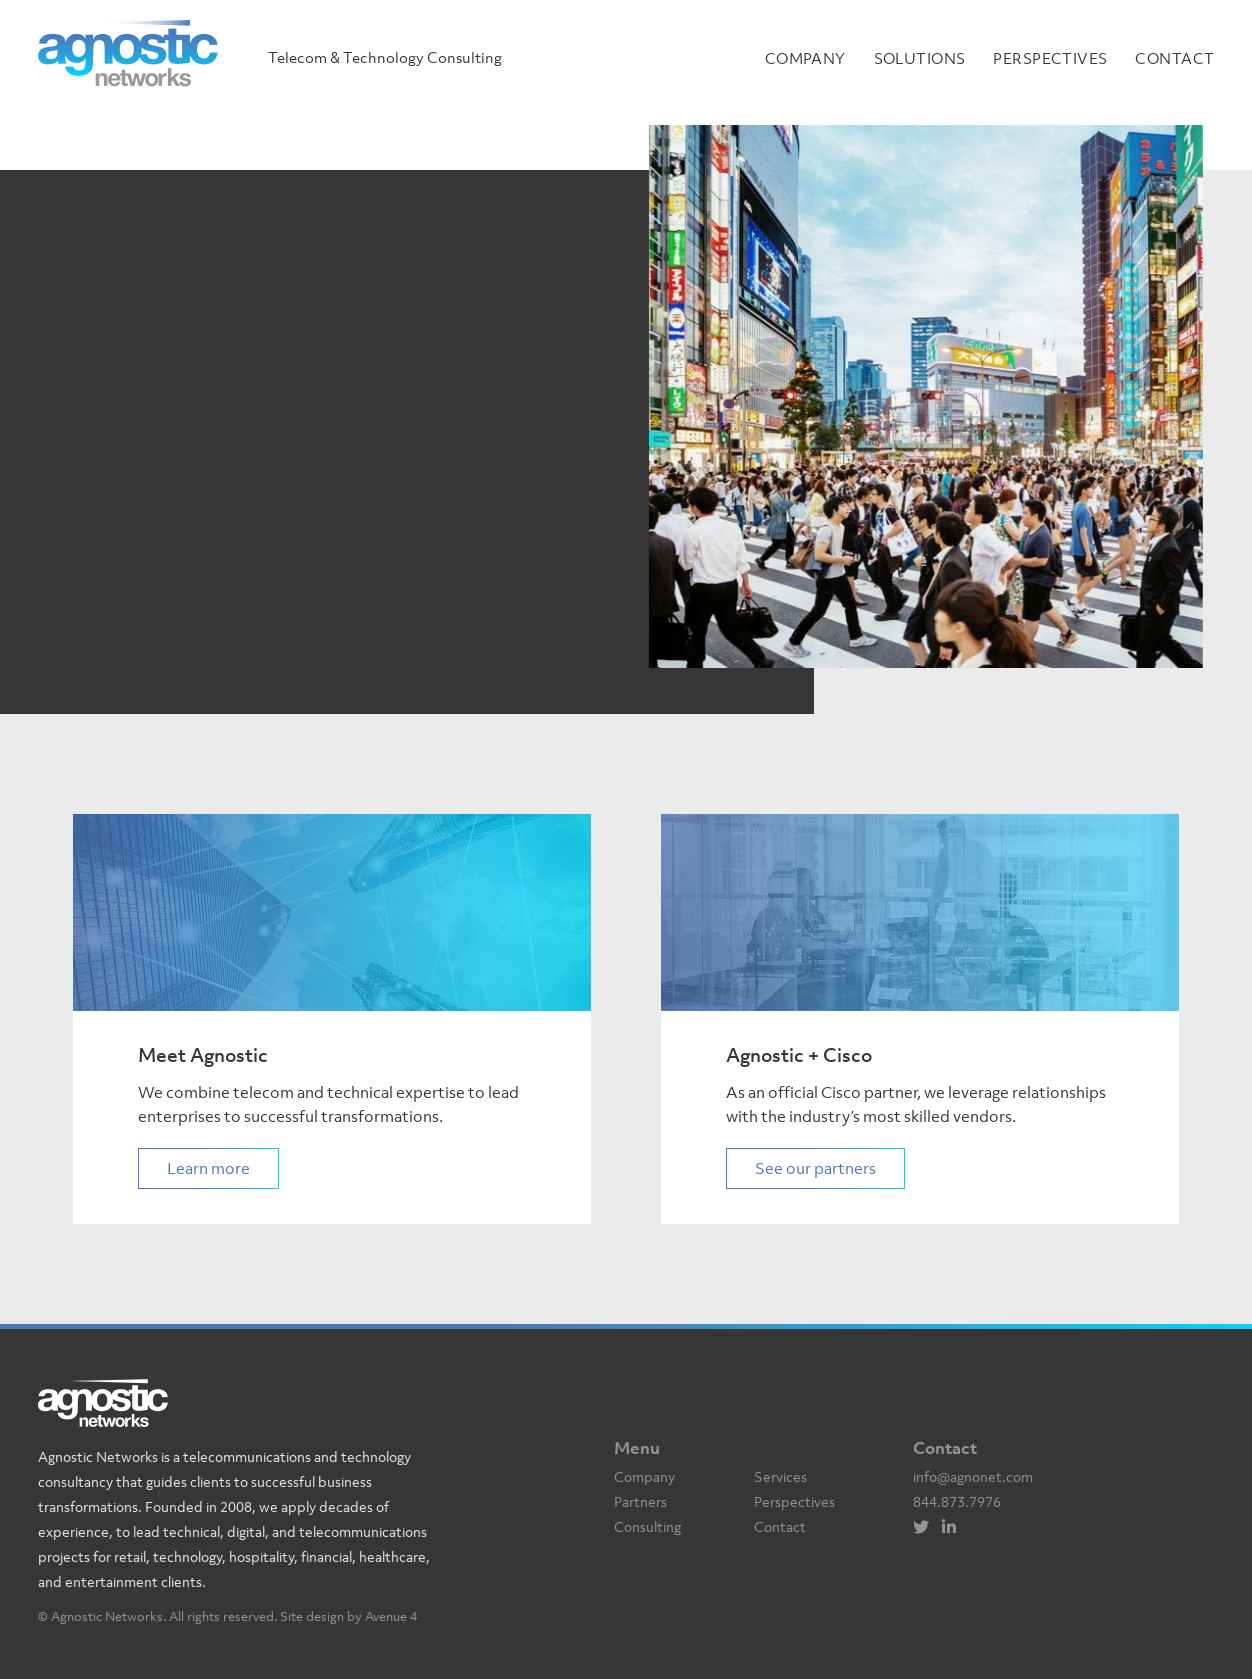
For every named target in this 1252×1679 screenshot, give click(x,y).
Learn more (208, 1168)
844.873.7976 (957, 1501)
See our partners (815, 1168)
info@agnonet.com (973, 1476)
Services (780, 1476)
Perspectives (1050, 58)
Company (805, 58)
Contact (1174, 58)
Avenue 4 (391, 1616)
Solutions (920, 58)
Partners (640, 1501)
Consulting (647, 1526)
